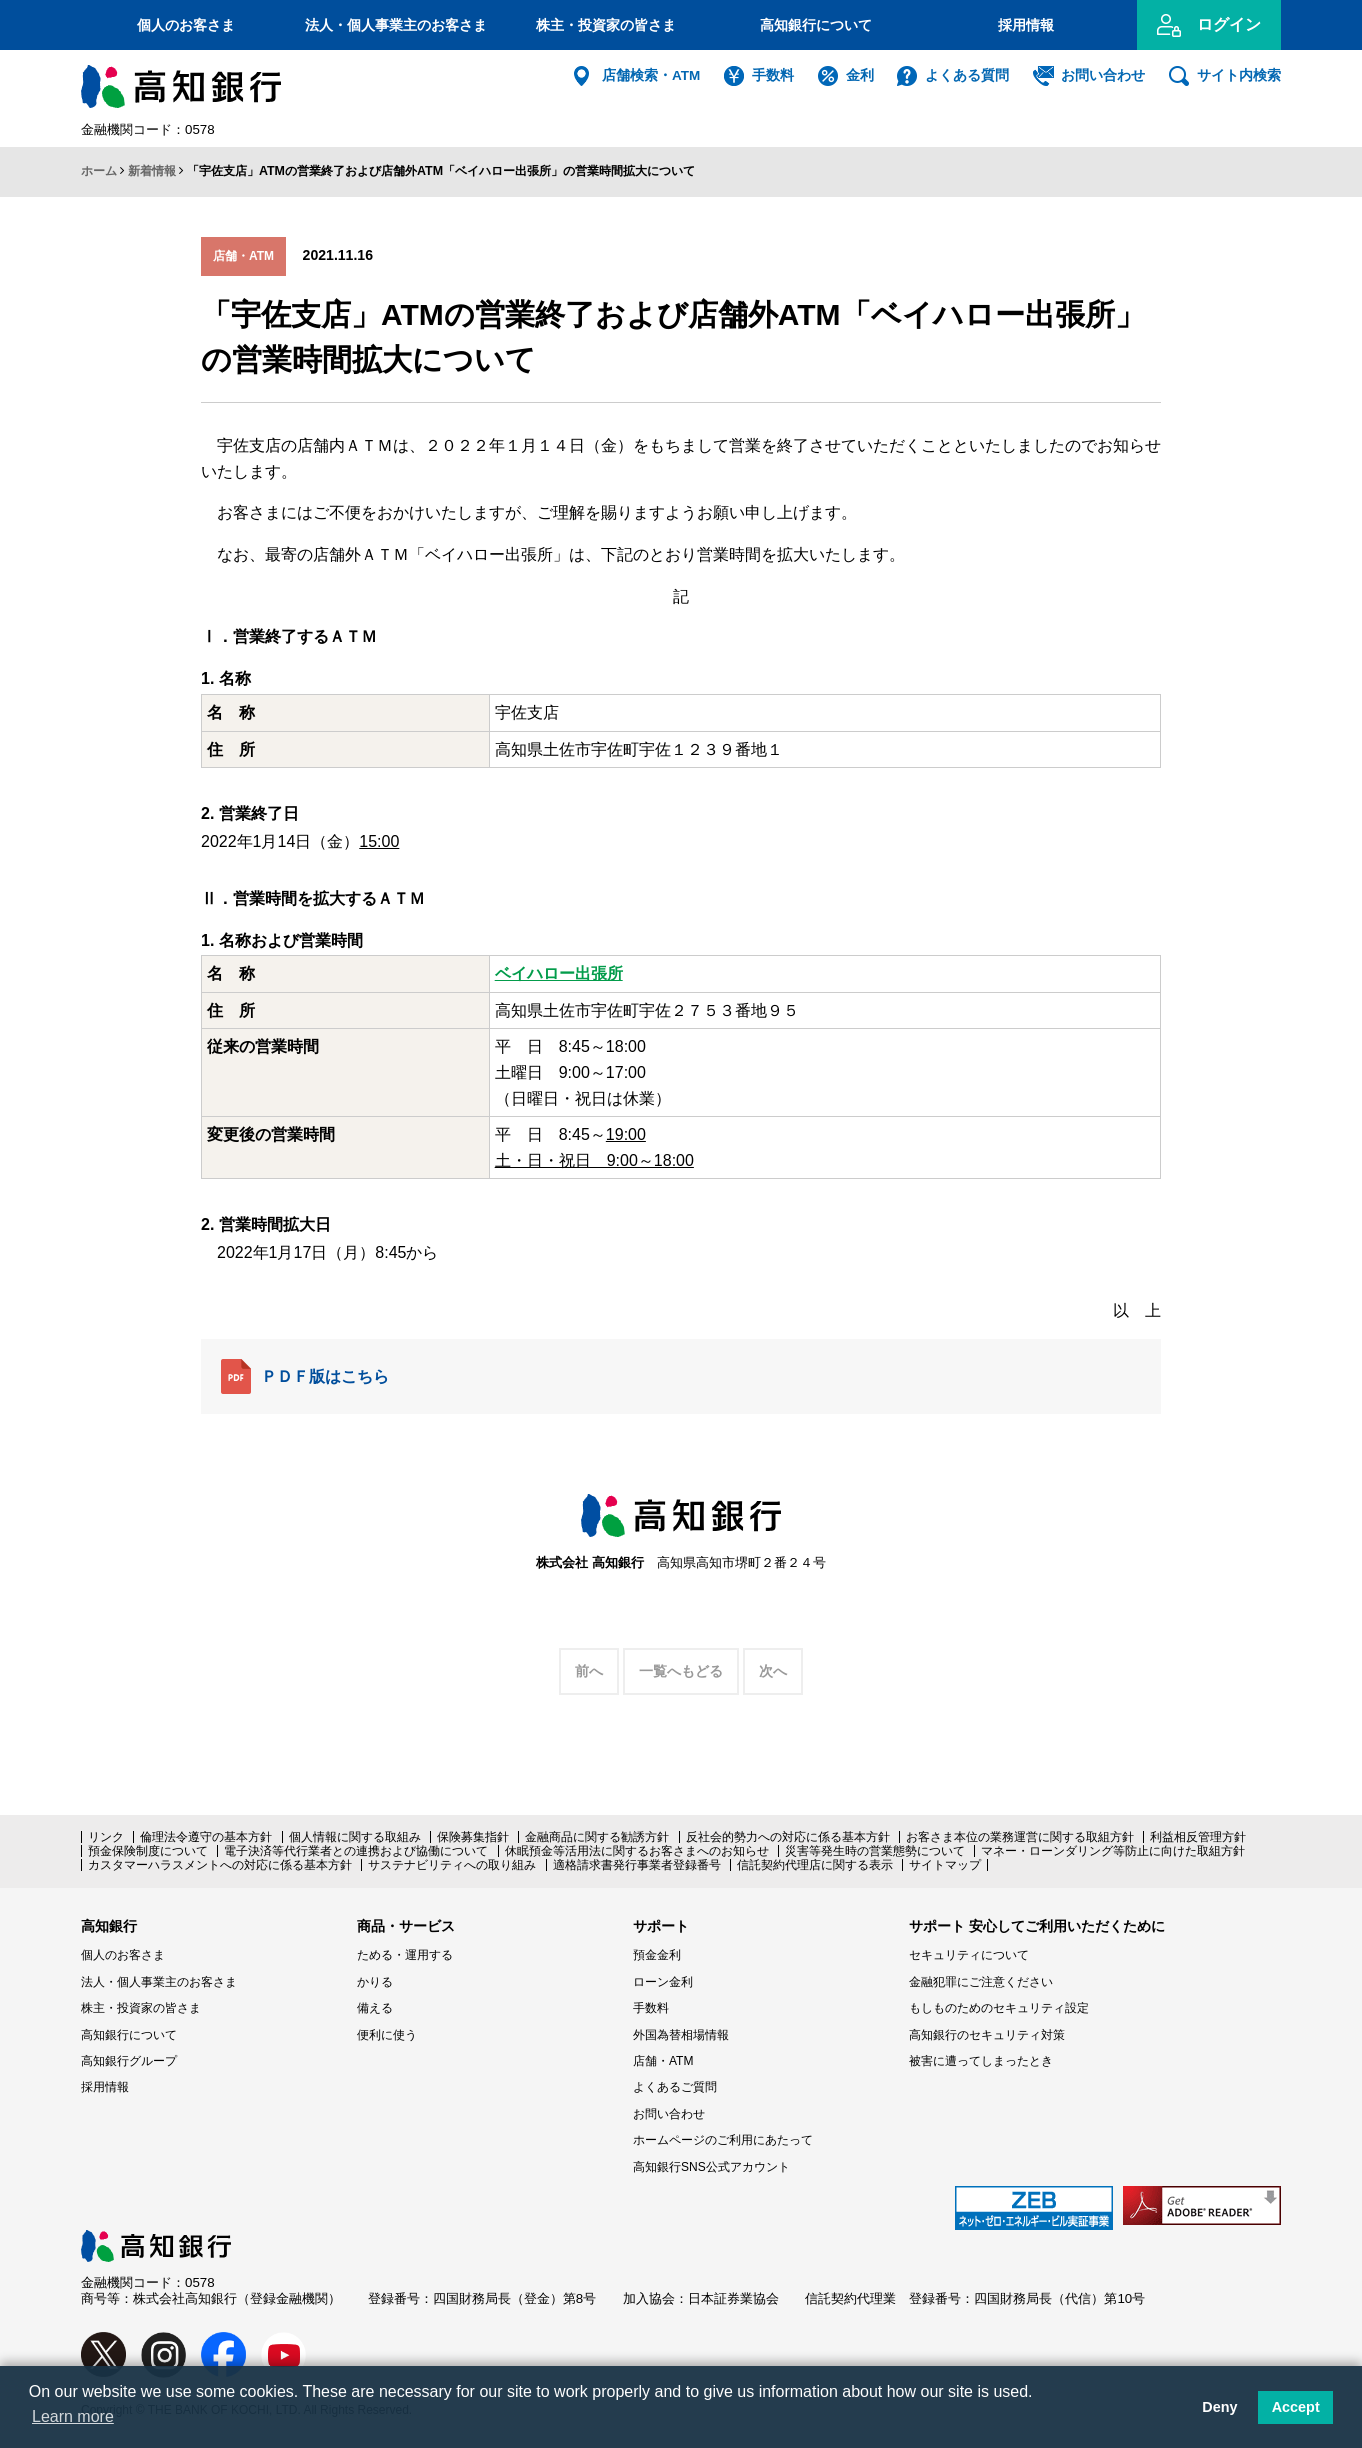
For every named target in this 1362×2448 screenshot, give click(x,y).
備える (375, 2008)
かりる (375, 1982)
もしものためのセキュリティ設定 (999, 2008)
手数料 (773, 75)
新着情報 (152, 171)
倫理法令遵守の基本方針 (206, 1837)
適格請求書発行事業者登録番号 (637, 1865)
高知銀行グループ (129, 2061)
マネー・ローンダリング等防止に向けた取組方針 (1113, 1851)
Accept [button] (1296, 2407)
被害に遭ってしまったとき (981, 2061)
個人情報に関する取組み (355, 1837)
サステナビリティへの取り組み (452, 1865)
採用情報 (1026, 25)
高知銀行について (816, 25)
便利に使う (387, 2035)
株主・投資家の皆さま (606, 25)
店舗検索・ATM (651, 75)
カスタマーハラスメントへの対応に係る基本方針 (220, 1865)
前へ (589, 1671)
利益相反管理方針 (1198, 1837)
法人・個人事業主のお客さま (396, 25)
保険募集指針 (473, 1837)
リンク (106, 1837)
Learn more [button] (73, 2416)
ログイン (1229, 24)
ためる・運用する (405, 1955)
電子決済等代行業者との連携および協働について (356, 1851)
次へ (773, 1671)
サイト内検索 (1239, 75)
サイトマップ (945, 1865)
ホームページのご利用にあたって (723, 2140)
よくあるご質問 (675, 2087)
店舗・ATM (663, 2061)
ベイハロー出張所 (559, 973)
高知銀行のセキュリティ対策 (987, 2035)
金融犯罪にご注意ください (981, 1982)
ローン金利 (663, 1982)
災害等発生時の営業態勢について (875, 1851)
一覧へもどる (681, 1671)
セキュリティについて (969, 1955)
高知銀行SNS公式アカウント (711, 2167)
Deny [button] (1219, 2407)
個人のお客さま (186, 25)
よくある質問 (967, 75)
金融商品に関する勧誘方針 (597, 1837)
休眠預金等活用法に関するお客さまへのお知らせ (637, 1851)
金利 (860, 75)
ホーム (99, 171)
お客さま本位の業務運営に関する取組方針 (1020, 1837)
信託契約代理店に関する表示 (815, 1865)
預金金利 (657, 1955)
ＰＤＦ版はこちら (305, 1376)
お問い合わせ (1103, 75)
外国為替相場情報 (681, 2035)
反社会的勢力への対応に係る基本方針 (788, 1837)
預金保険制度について (148, 1851)
